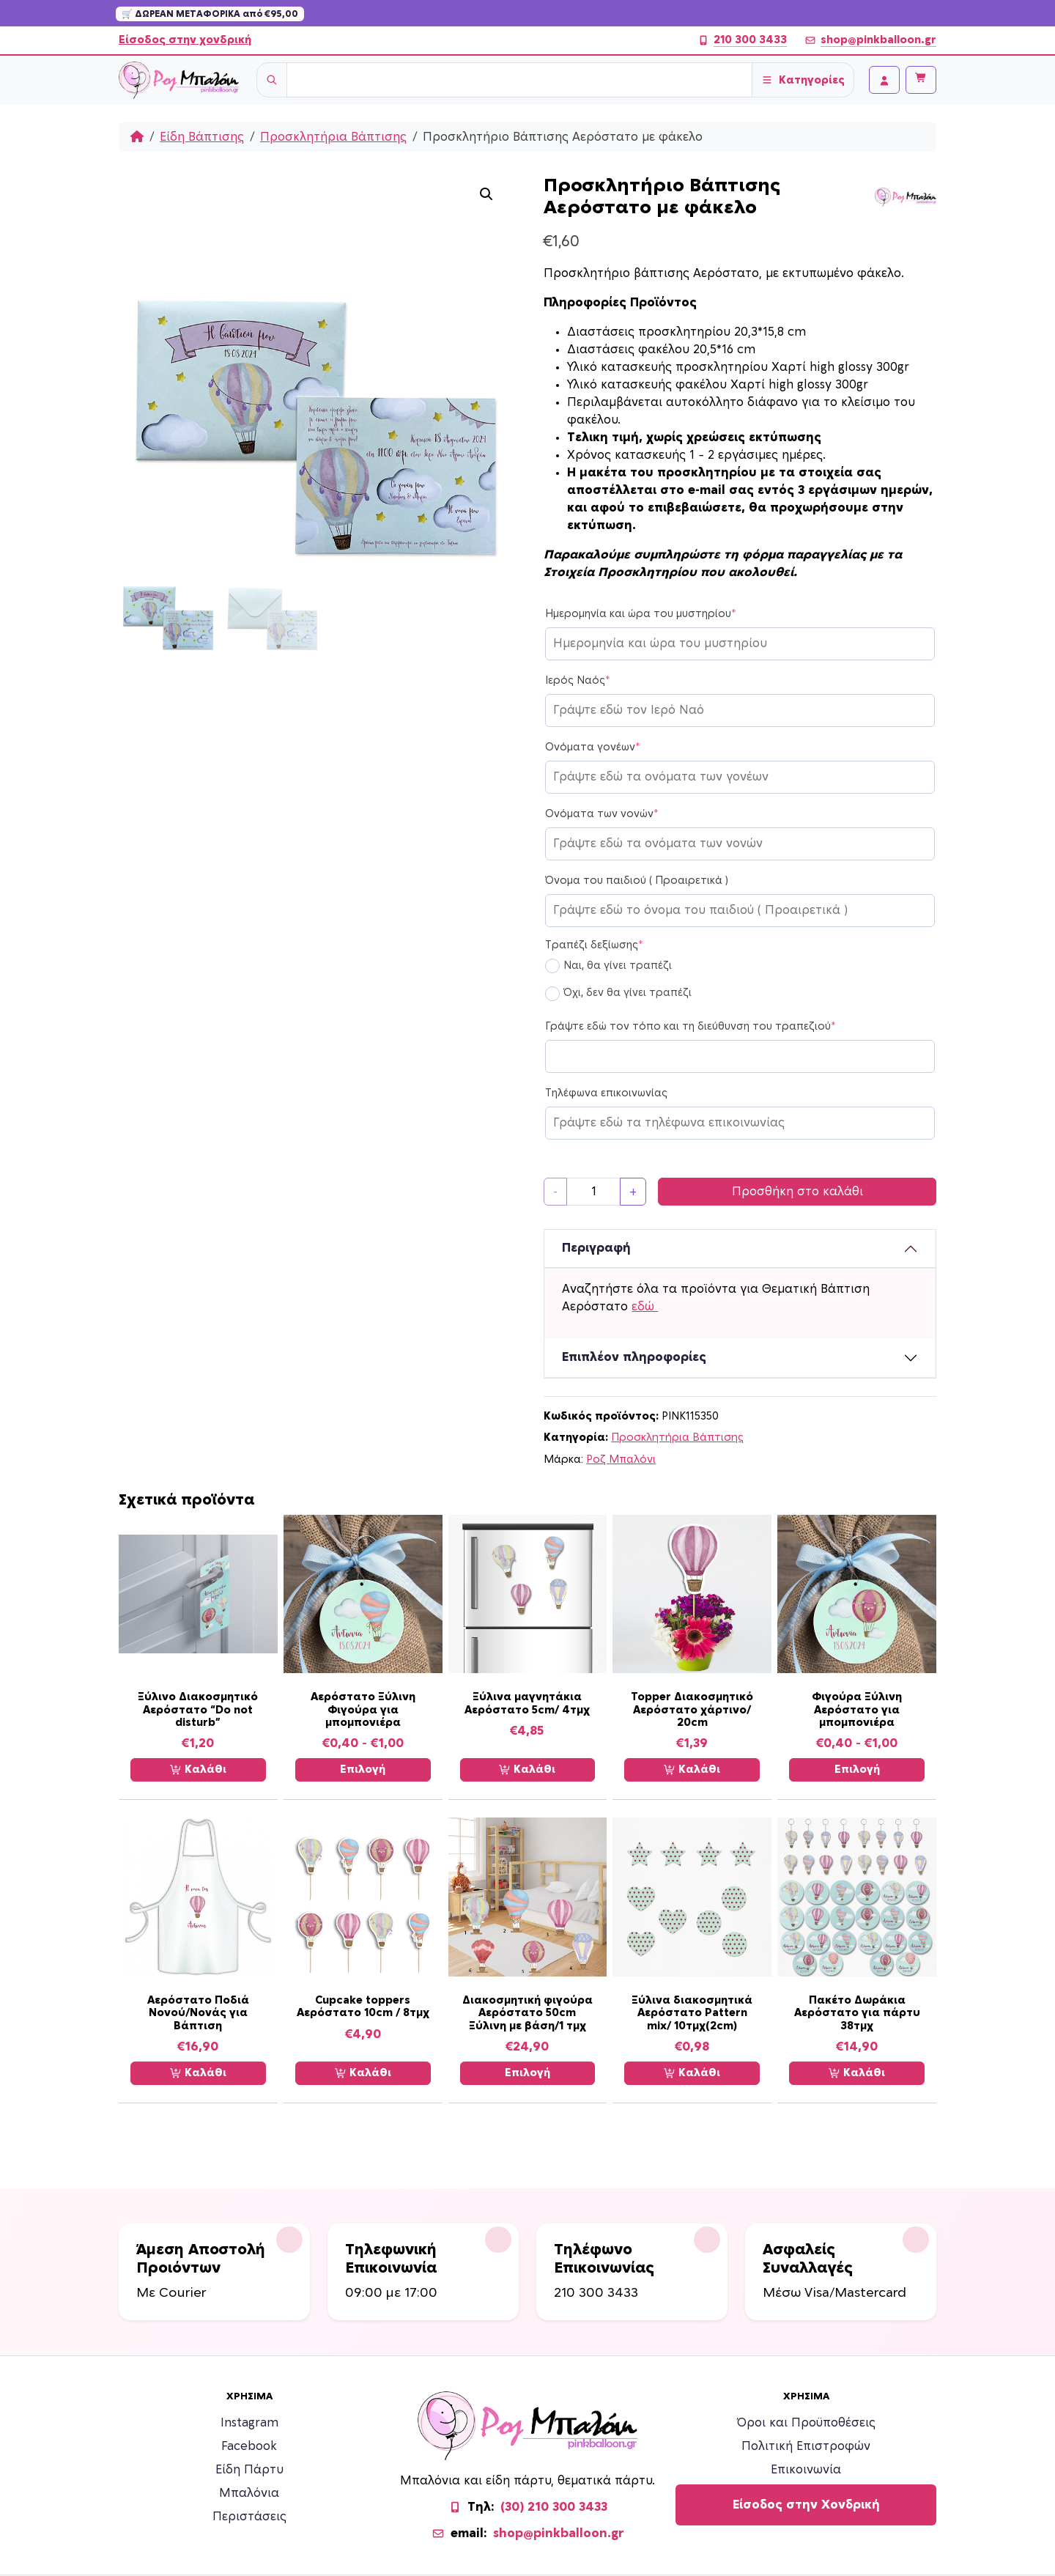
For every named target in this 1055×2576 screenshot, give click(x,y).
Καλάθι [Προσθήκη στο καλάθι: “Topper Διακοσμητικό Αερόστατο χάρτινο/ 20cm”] (692, 1770)
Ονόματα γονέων (592, 747)
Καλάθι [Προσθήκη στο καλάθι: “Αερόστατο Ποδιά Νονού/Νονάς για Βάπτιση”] (198, 2073)
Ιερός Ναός (577, 681)
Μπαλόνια (249, 2493)
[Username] (519, 79)
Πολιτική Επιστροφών (805, 2446)
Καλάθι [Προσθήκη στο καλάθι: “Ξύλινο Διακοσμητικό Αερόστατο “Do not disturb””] (198, 1770)
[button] (486, 194)
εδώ (645, 1307)
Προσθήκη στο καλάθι (797, 1191)
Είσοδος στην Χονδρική (806, 2505)
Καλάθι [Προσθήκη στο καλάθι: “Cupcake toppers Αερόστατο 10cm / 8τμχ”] (363, 2073)
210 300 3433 (742, 40)
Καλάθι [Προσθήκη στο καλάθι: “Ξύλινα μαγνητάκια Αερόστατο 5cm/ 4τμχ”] (527, 1770)
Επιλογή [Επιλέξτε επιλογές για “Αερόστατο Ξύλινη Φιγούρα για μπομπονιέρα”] (362, 1769)
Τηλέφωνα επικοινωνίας (606, 1093)
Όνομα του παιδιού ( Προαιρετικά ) (636, 881)
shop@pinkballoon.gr (870, 40)
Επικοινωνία (806, 2470)
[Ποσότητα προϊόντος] (593, 1192)
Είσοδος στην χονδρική (185, 39)
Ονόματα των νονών (602, 814)
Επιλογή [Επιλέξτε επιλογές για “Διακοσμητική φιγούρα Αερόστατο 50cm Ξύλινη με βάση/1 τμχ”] (527, 2072)
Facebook (249, 2446)
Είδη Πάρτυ (249, 2470)
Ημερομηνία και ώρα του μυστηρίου (640, 614)
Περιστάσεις (249, 2517)
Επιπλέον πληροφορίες (634, 1357)
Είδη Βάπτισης (202, 137)
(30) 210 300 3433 (553, 2507)
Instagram (249, 2423)
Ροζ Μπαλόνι (621, 1459)
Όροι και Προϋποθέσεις (806, 2423)
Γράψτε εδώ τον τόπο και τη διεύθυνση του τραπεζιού (690, 1027)
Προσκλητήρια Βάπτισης (333, 137)
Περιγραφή (596, 1248)
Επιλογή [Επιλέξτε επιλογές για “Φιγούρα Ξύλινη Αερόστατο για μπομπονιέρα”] (857, 1769)
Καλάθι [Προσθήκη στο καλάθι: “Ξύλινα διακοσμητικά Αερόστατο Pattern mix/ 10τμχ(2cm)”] (692, 2073)
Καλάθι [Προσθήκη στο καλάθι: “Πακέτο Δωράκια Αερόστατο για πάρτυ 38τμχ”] (857, 2073)
